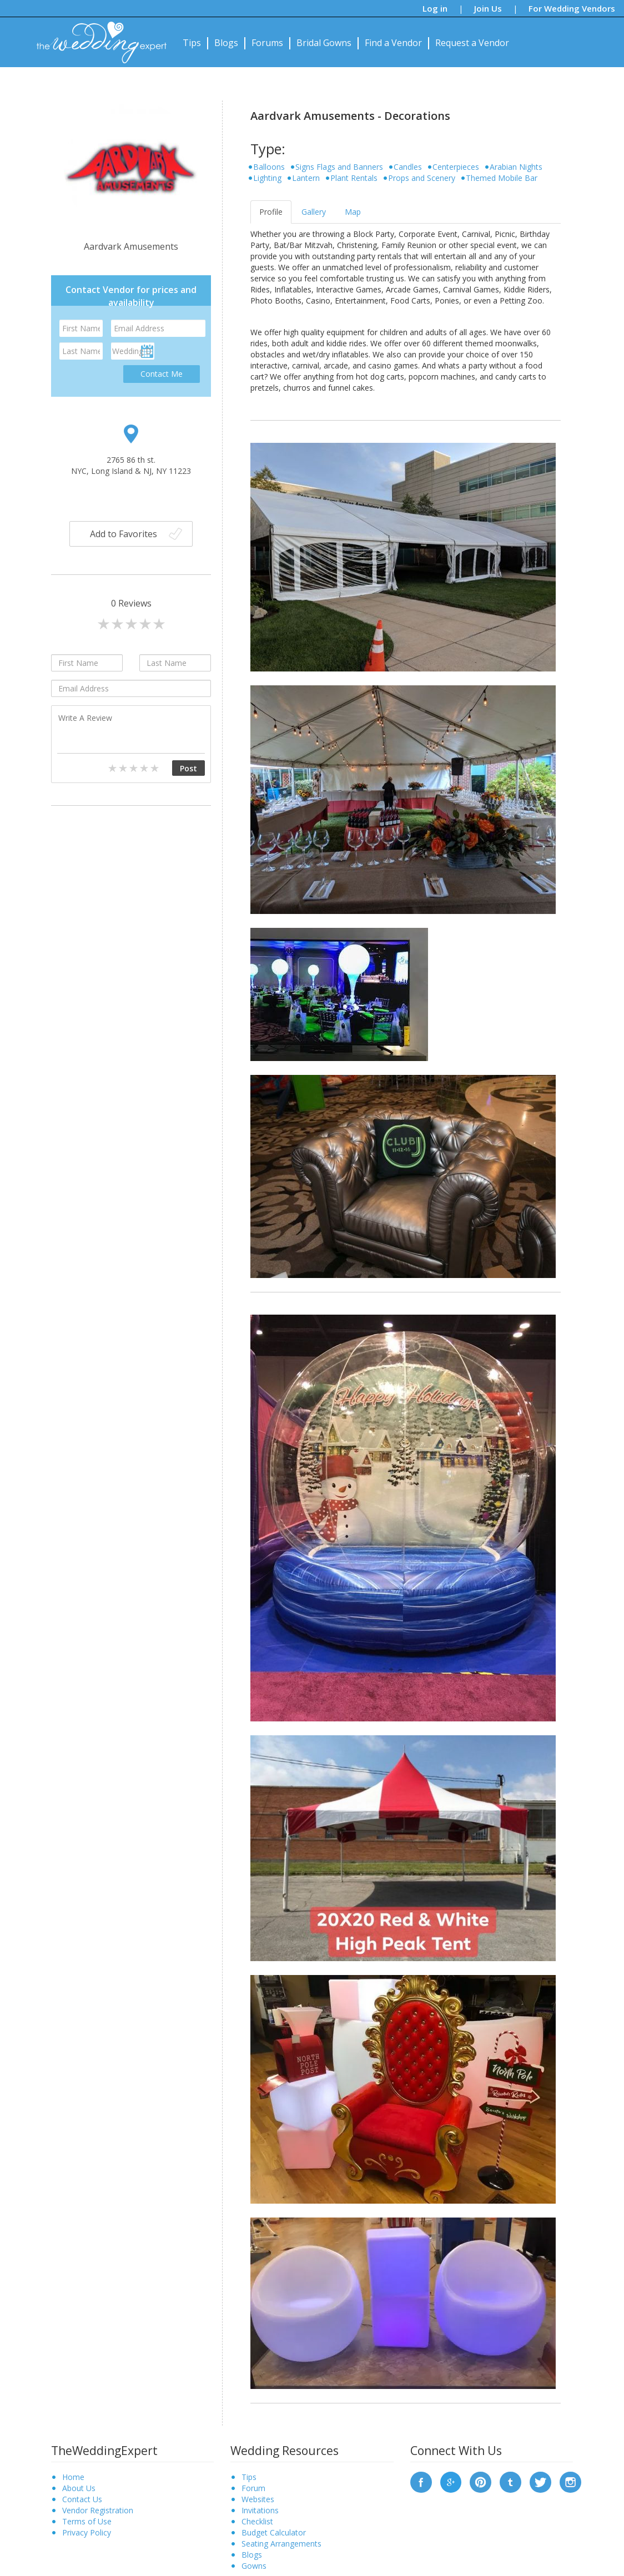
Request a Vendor (472, 43)
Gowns (253, 2565)
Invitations (260, 2510)
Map (353, 211)
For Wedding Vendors (572, 8)
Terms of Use (87, 2521)
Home (73, 2477)
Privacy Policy (86, 2532)
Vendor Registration (97, 2510)
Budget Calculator (273, 2532)
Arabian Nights (516, 166)
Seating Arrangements (281, 2543)
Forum (253, 2488)
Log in (434, 8)
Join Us (488, 8)
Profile (271, 211)
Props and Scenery (421, 178)
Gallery (313, 211)
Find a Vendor (393, 43)
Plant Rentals (354, 178)
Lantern (306, 178)
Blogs (226, 43)
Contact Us (82, 2499)
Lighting (267, 178)
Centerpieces (455, 166)
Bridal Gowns (323, 43)
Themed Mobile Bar (501, 178)
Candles (408, 166)
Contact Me (161, 373)
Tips (192, 43)
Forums (267, 43)
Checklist (257, 2521)
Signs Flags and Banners (339, 166)
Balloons (269, 166)
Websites (257, 2499)
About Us (78, 2488)
